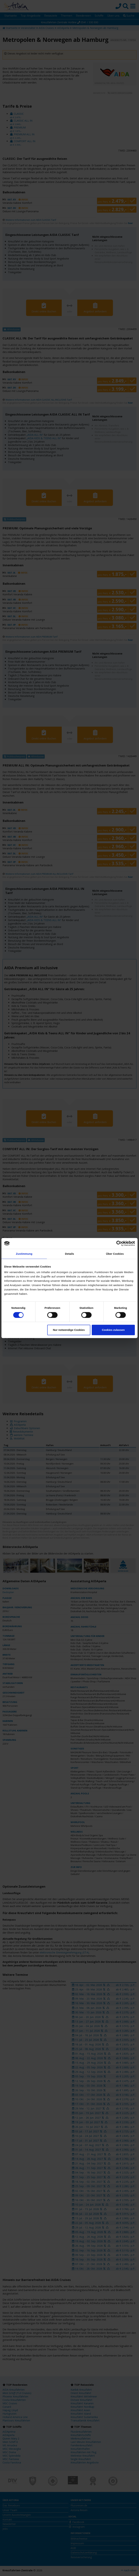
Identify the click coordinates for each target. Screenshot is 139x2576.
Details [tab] (69, 1253)
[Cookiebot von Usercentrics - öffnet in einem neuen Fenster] (119, 1243)
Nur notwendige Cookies (69, 1329)
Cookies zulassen (113, 1329)
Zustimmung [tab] (24, 1253)
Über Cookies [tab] (115, 1253)
